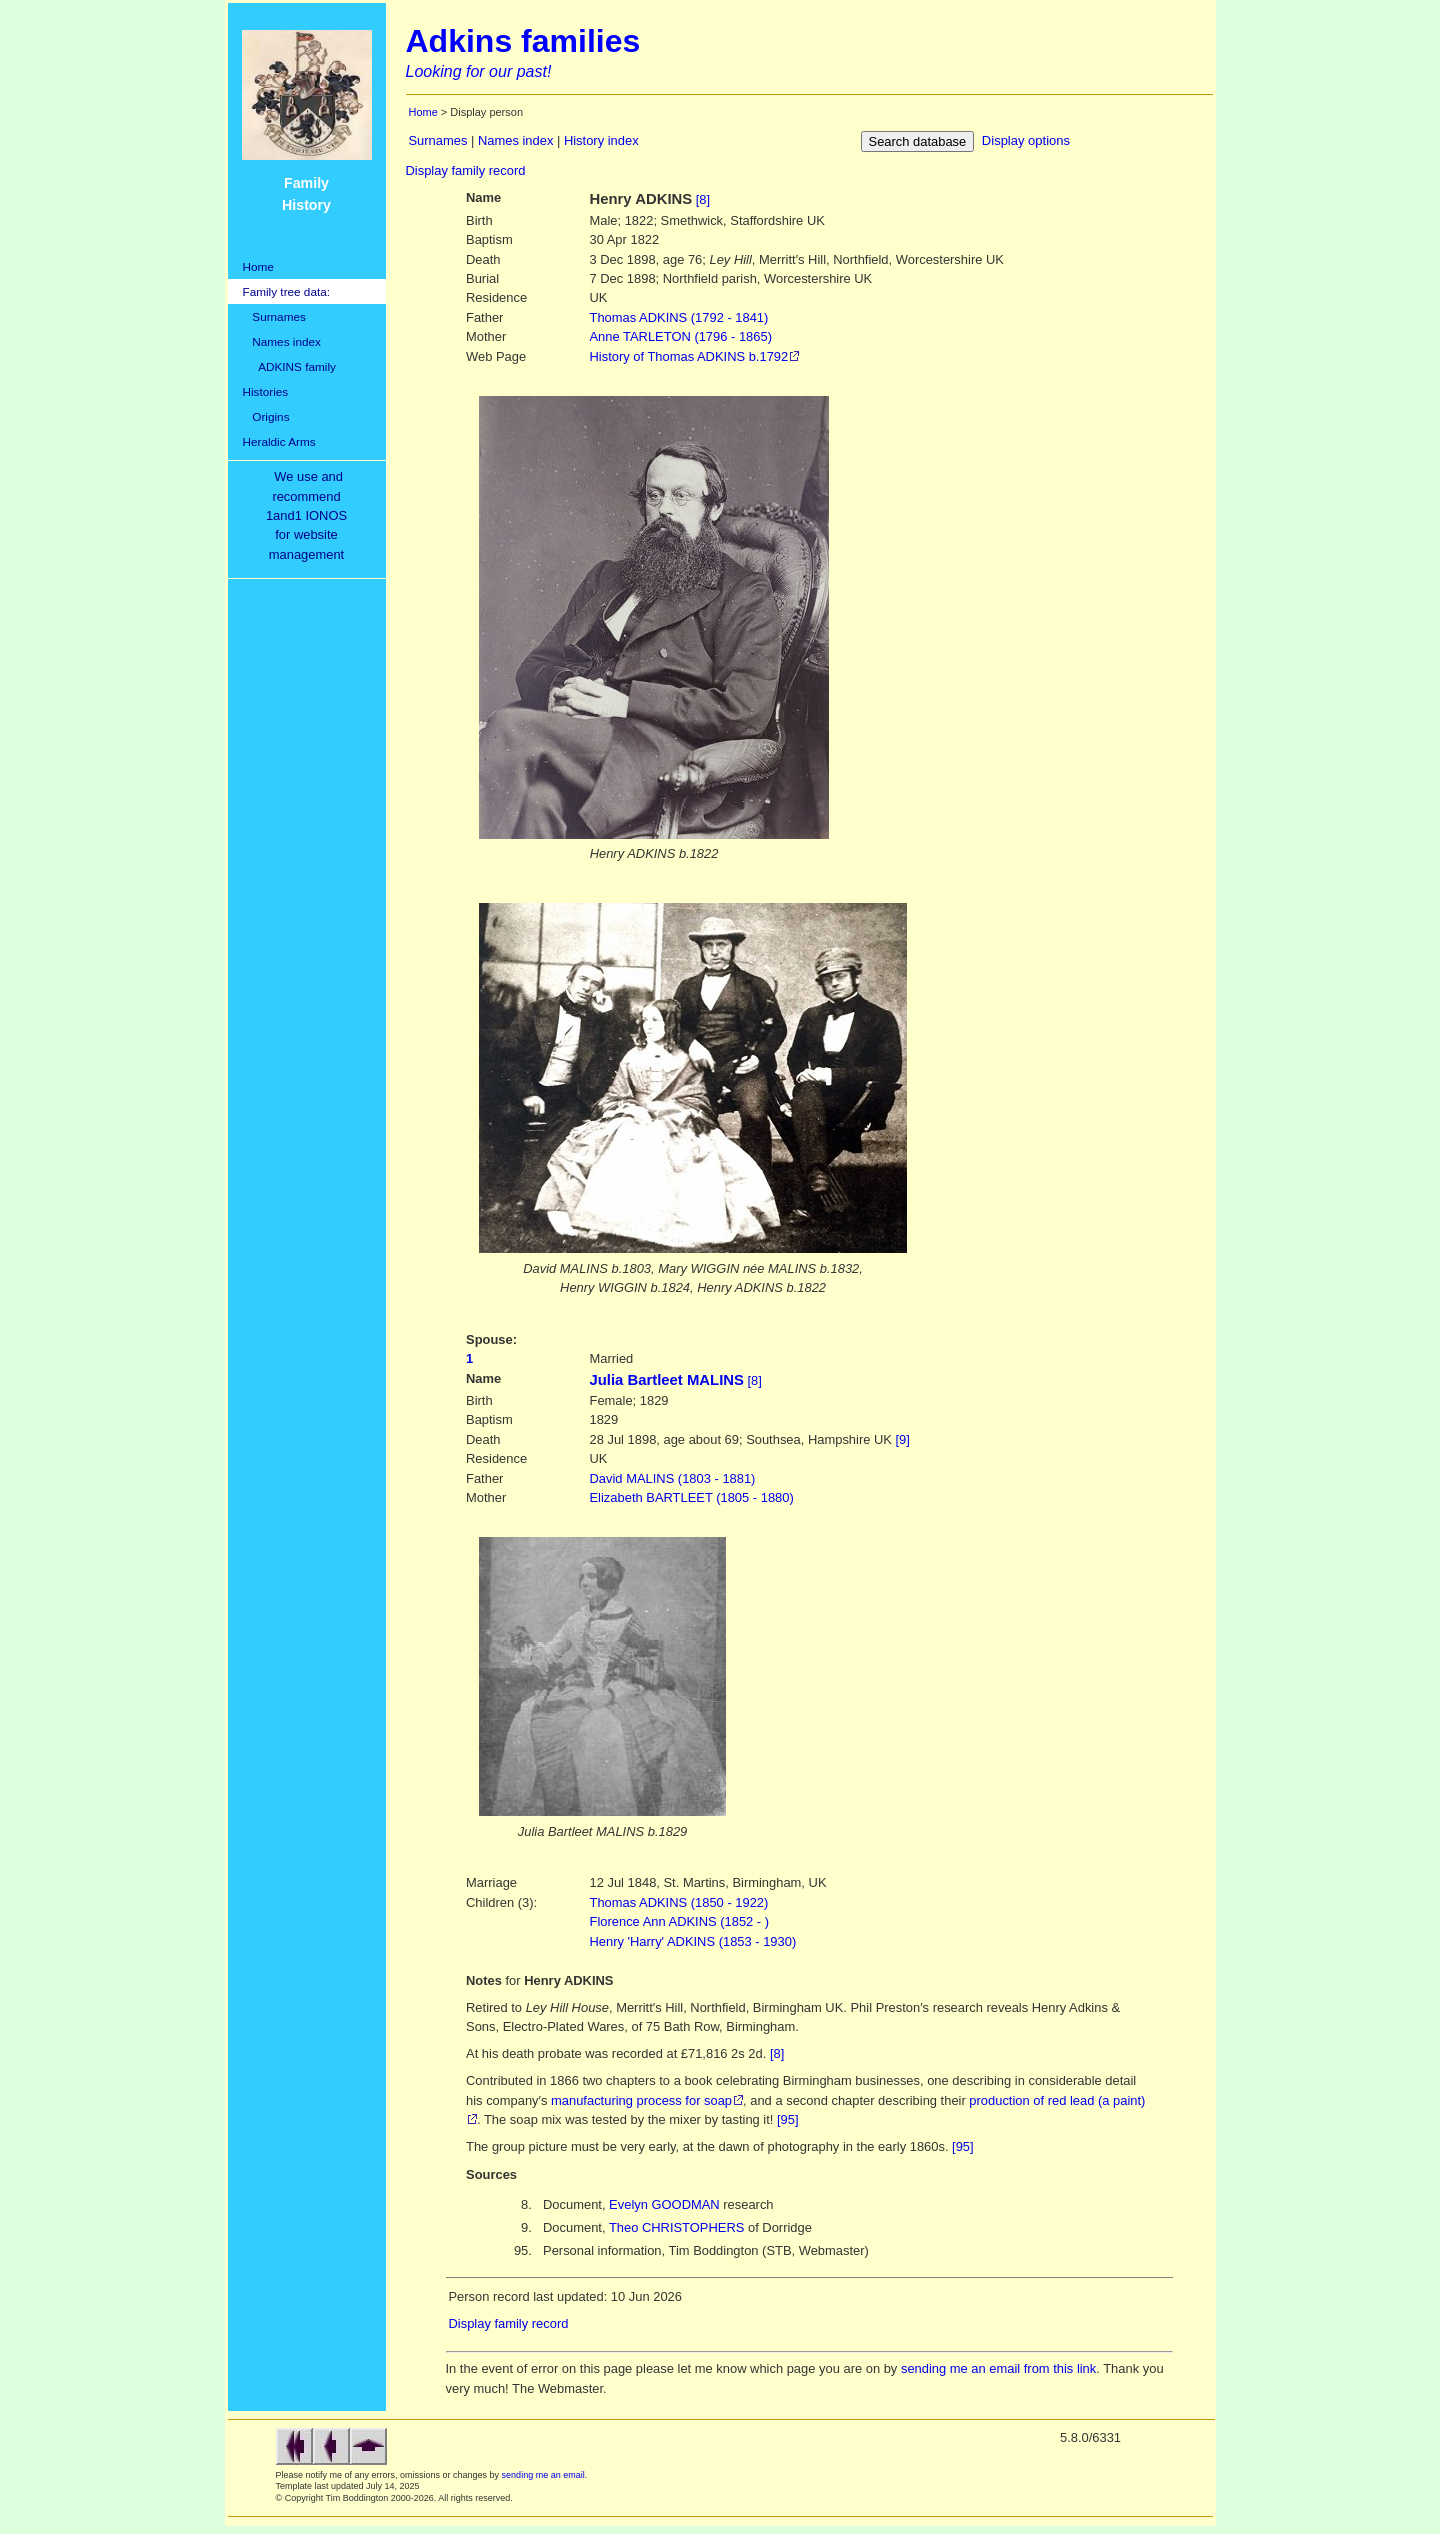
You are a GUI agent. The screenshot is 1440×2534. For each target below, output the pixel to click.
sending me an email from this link (998, 2368)
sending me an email (543, 2475)
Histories (266, 391)
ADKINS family (289, 366)
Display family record (466, 170)
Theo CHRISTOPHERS (676, 2227)
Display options (1026, 140)
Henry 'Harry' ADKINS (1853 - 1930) (693, 1941)
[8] (703, 199)
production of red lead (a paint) (1057, 2100)
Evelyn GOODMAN (664, 2204)
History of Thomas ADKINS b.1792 (689, 356)
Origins (266, 416)
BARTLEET (692, 1497)
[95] (788, 2119)
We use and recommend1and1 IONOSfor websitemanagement (310, 515)
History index (601, 140)
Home (258, 266)
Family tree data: (287, 291)
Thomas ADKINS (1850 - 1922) (679, 1902)
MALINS (673, 1478)
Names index (282, 341)
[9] (903, 1439)
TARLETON (681, 336)
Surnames (274, 316)
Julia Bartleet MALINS (667, 1380)
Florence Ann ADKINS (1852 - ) (680, 1921)
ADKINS (679, 317)
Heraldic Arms (279, 441)
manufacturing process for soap (641, 2100)
